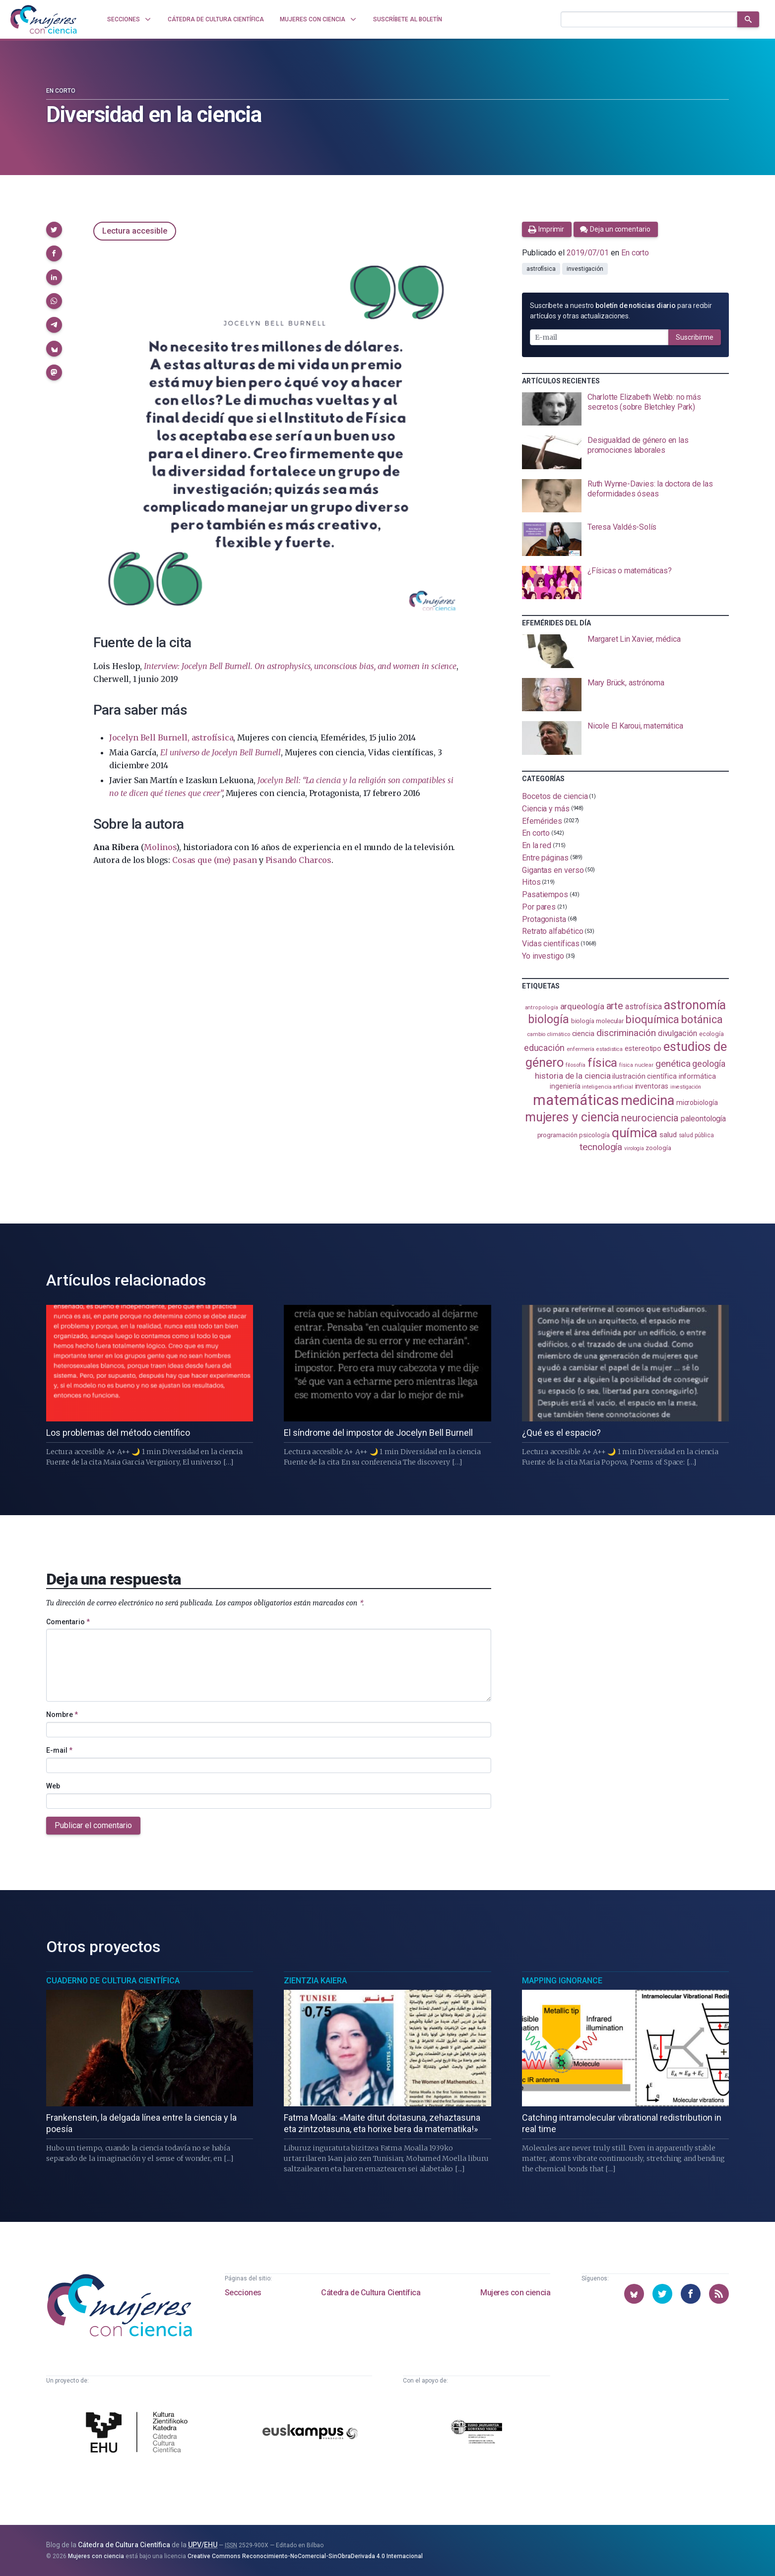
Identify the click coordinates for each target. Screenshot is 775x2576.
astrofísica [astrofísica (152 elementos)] (643, 1006)
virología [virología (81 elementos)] (634, 1148)
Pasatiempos (545, 894)
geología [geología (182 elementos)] (708, 1063)
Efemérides (542, 820)
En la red (536, 845)
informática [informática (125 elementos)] (697, 1076)
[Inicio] (43, 19)
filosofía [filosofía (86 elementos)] (575, 1065)
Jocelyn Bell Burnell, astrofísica (171, 737)
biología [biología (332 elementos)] (548, 1019)
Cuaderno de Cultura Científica (113, 1980)
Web (53, 1786)
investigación (585, 268)
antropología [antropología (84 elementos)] (541, 1007)
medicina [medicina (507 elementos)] (647, 1100)
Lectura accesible (134, 231)
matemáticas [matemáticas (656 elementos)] (576, 1100)
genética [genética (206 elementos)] (672, 1063)
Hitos (531, 882)
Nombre (62, 1714)
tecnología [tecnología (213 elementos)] (601, 1147)
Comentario (68, 1622)
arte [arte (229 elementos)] (615, 1006)
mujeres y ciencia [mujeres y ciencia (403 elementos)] (572, 1117)
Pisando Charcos (298, 860)
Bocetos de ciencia (555, 796)
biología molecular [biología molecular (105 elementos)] (597, 1021)
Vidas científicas (551, 943)
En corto (60, 90)
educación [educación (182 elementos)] (544, 1048)
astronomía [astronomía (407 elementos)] (695, 1005)
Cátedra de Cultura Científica (370, 2292)
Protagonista (544, 918)
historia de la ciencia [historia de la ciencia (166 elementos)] (572, 1076)
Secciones (243, 2292)
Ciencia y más (546, 808)
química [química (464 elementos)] (634, 1132)
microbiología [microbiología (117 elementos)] (697, 1102)
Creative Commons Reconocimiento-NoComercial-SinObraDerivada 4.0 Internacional (305, 2556)
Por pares (539, 907)
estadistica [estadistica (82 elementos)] (609, 1049)
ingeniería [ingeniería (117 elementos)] (565, 1086)
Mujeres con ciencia (515, 2292)
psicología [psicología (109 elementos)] (594, 1135)
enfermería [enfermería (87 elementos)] (580, 1049)
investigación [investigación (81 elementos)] (685, 1087)
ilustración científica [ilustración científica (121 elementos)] (644, 1076)
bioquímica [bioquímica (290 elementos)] (652, 1019)
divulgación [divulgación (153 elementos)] (677, 1033)
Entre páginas (545, 857)
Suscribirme (694, 337)
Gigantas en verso (553, 869)
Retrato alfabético (552, 931)
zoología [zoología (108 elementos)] (658, 1148)
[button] (54, 230)
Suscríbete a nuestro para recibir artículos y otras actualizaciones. (621, 311)
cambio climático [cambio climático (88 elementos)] (548, 1034)
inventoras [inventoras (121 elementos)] (651, 1086)
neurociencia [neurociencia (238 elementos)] (650, 1118)
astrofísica (541, 268)
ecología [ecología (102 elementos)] (711, 1034)
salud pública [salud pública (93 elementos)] (696, 1135)
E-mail (59, 1750)
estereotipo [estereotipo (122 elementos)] (643, 1048)
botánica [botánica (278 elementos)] (701, 1019)
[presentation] (625, 409)
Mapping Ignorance (562, 1980)
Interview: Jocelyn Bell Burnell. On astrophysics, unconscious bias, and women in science (300, 666)
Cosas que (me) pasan (214, 860)
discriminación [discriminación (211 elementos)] (626, 1033)
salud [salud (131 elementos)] (668, 1134)
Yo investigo (543, 956)
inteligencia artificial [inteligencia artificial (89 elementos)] (607, 1086)
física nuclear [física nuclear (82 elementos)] (636, 1065)
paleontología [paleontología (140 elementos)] (703, 1118)
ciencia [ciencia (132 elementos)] (583, 1033)
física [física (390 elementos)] (602, 1062)
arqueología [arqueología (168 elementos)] (582, 1006)
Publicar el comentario (93, 1825)
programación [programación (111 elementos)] (557, 1135)
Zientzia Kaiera (315, 1980)
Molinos (160, 847)
